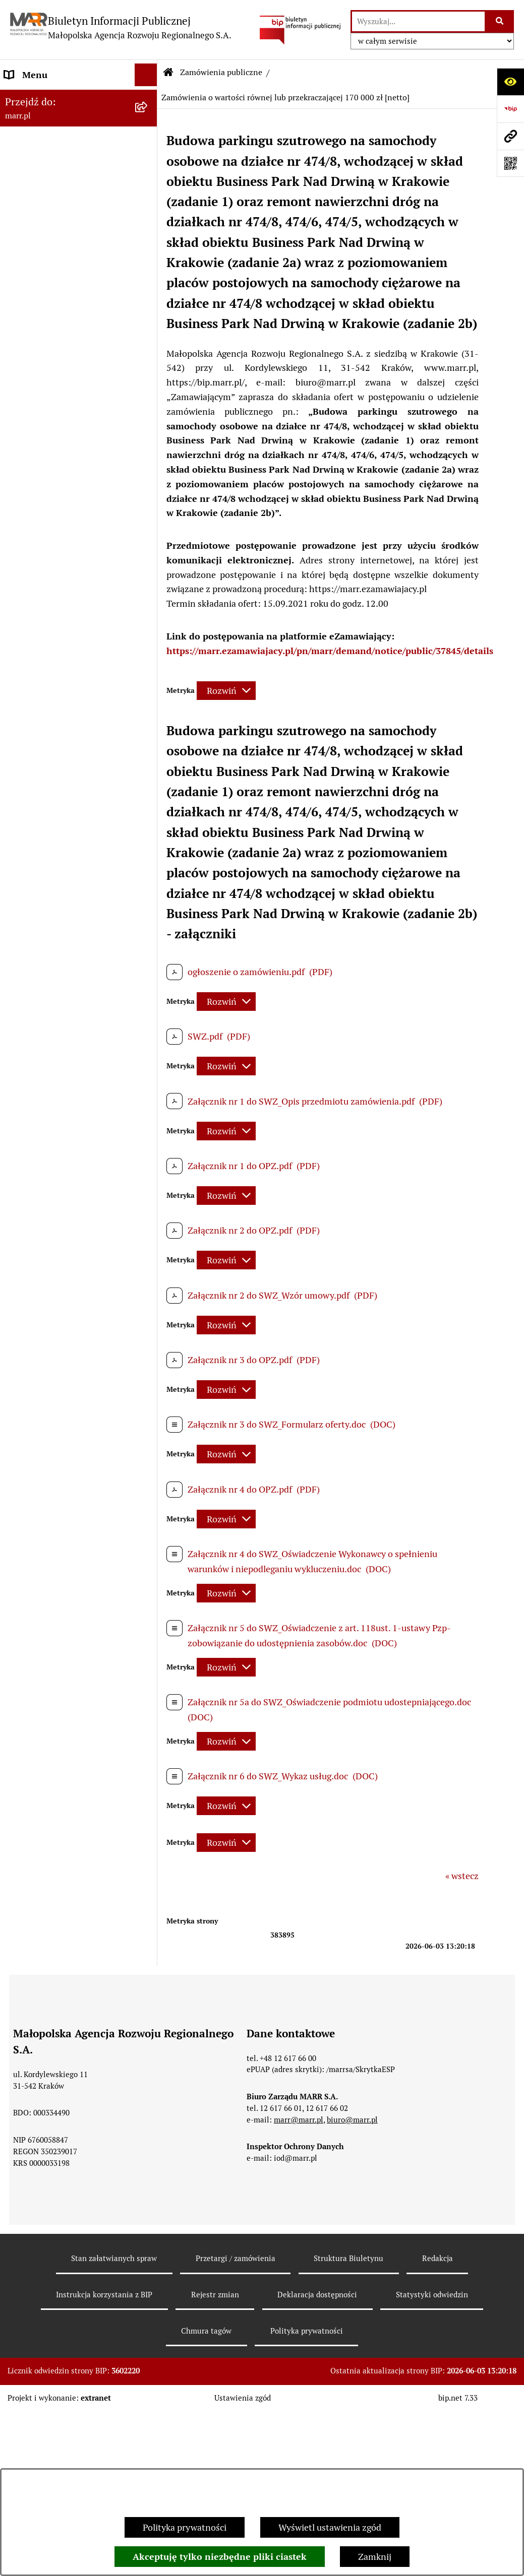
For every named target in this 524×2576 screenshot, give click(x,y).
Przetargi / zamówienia (235, 2258)
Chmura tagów (206, 2331)
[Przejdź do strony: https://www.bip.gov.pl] (510, 108)
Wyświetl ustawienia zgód (329, 2527)
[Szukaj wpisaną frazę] (500, 21)
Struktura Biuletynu (348, 2258)
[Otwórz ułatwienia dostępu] (510, 81)
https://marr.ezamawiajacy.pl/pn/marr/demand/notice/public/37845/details (329, 651)
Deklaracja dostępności (317, 2294)
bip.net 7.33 (458, 2398)
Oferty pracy (29, 333)
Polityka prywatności (184, 2527)
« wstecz (462, 1876)
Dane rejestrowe (37, 139)
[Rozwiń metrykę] (226, 690)
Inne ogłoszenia (37, 502)
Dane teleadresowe (43, 236)
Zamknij (374, 2556)
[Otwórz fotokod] (510, 163)
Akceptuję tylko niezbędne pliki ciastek (220, 2556)
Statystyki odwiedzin (432, 2294)
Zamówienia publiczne (50, 365)
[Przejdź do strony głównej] (120, 27)
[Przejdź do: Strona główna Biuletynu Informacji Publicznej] (168, 73)
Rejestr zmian (215, 2294)
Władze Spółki (33, 204)
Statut (17, 171)
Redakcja (22, 300)
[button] (148, 365)
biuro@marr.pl (352, 2119)
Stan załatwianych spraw (114, 2258)
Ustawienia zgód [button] (242, 2398)
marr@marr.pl (298, 2119)
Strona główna (34, 107)
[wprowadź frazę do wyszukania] (418, 21)
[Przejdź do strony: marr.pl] (510, 136)
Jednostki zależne (40, 535)
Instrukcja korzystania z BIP (61, 268)
